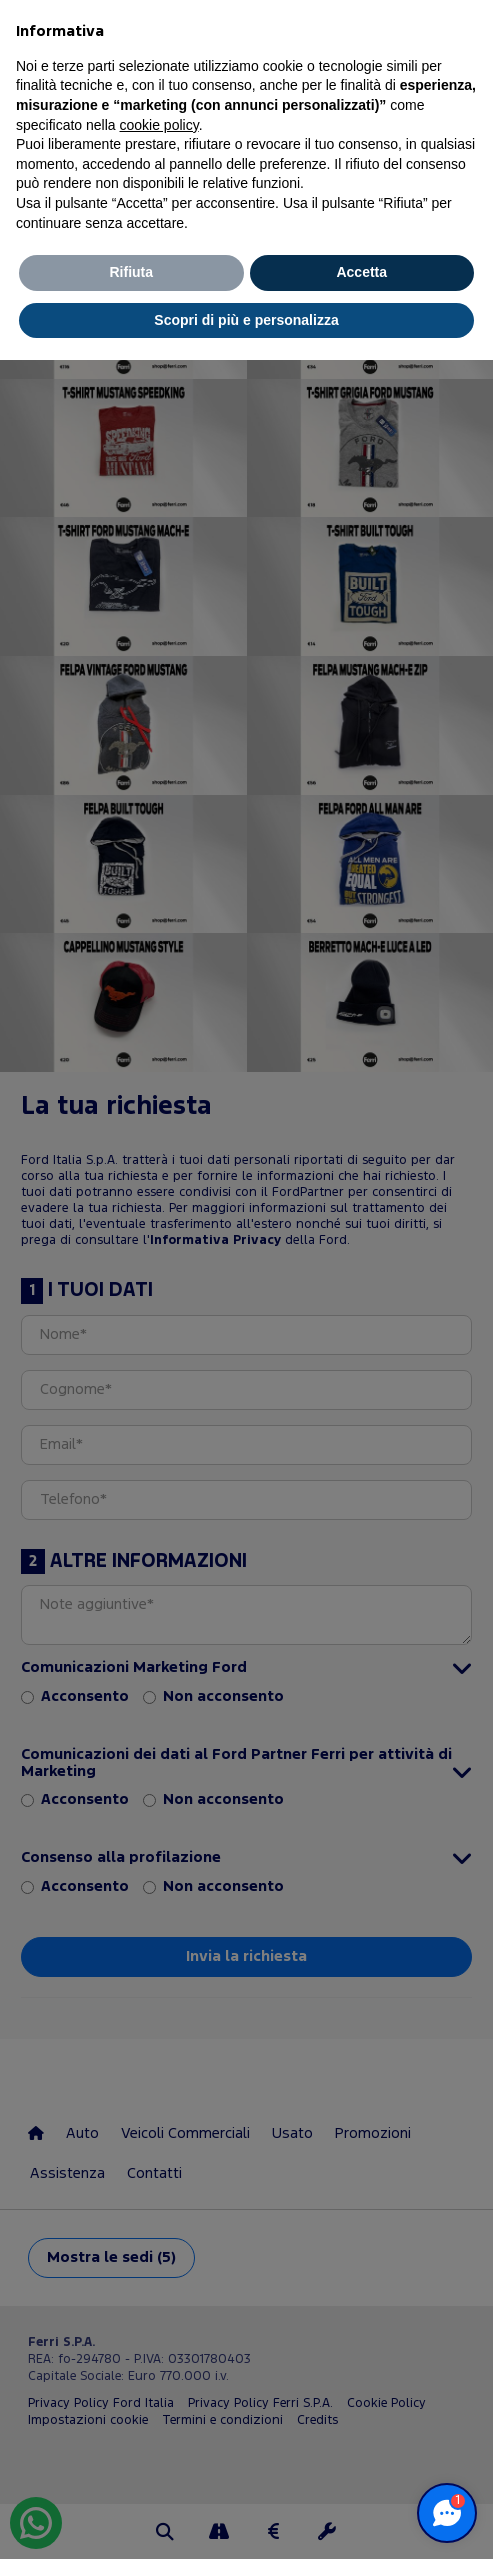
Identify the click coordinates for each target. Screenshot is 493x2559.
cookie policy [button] (159, 125)
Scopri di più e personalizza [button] (246, 320)
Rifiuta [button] (131, 272)
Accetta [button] (361, 272)
